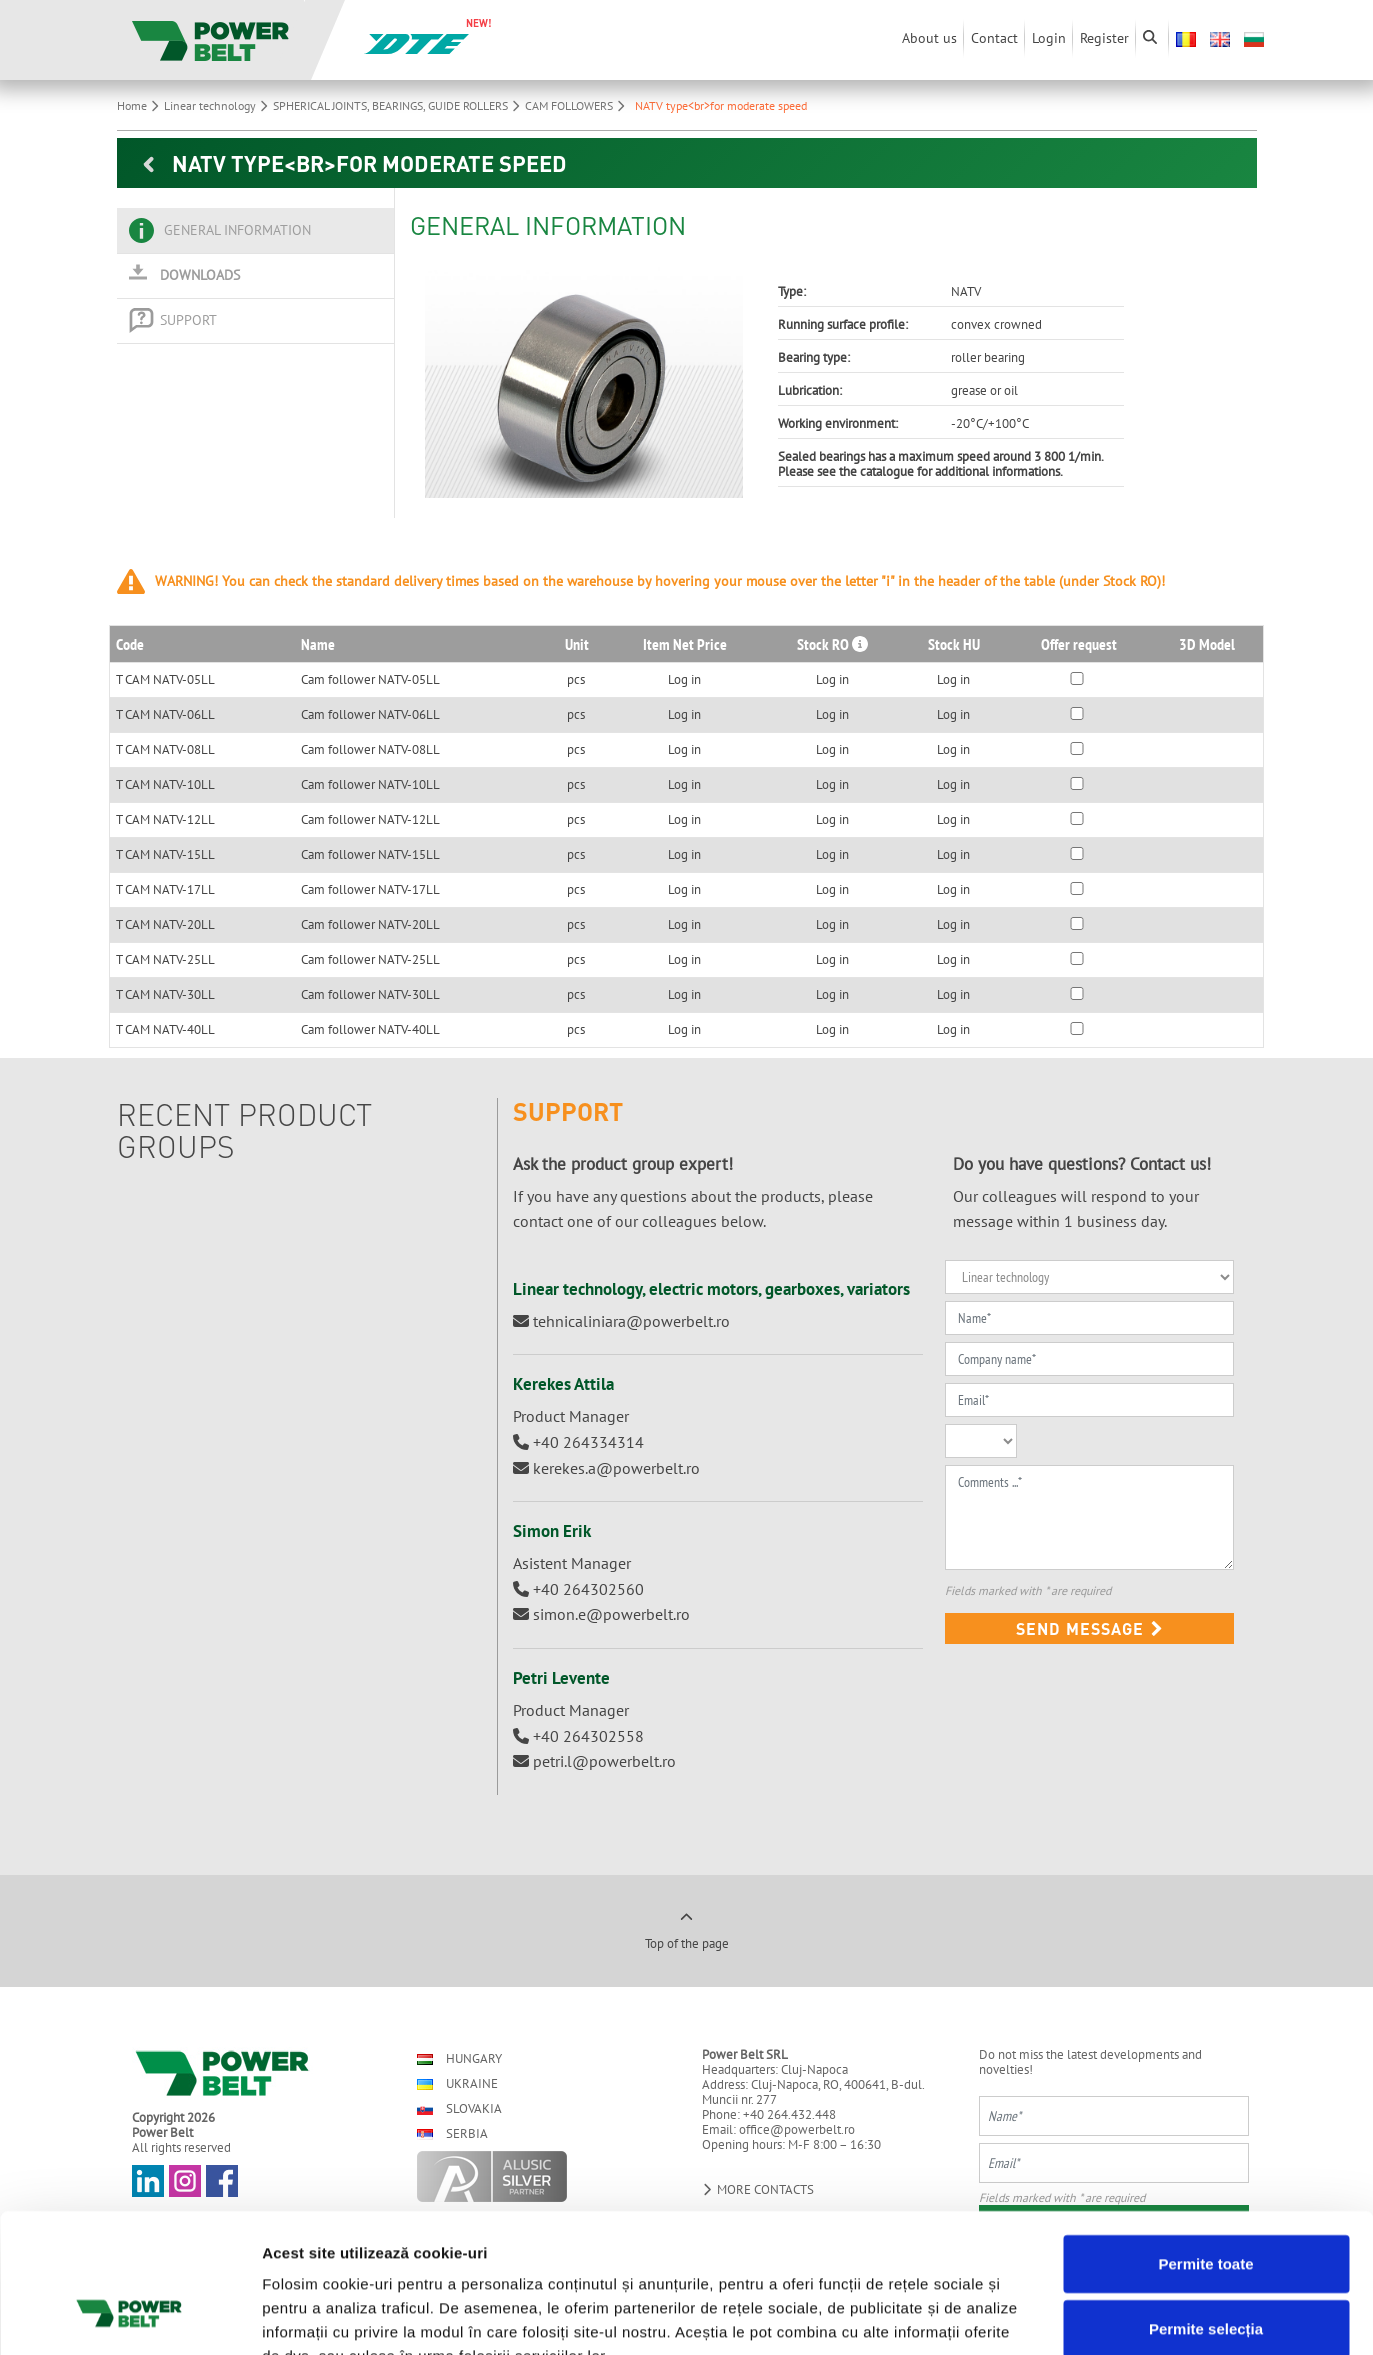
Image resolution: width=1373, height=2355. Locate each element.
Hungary (459, 2058)
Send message (1090, 1628)
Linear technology (218, 105)
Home (140, 105)
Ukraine (457, 2083)
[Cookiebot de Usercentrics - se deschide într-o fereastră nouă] (129, 2316)
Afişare (1000, 2315)
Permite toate (1205, 2142)
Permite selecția (1206, 2208)
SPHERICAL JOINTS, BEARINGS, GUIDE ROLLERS (399, 105)
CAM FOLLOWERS (577, 105)
